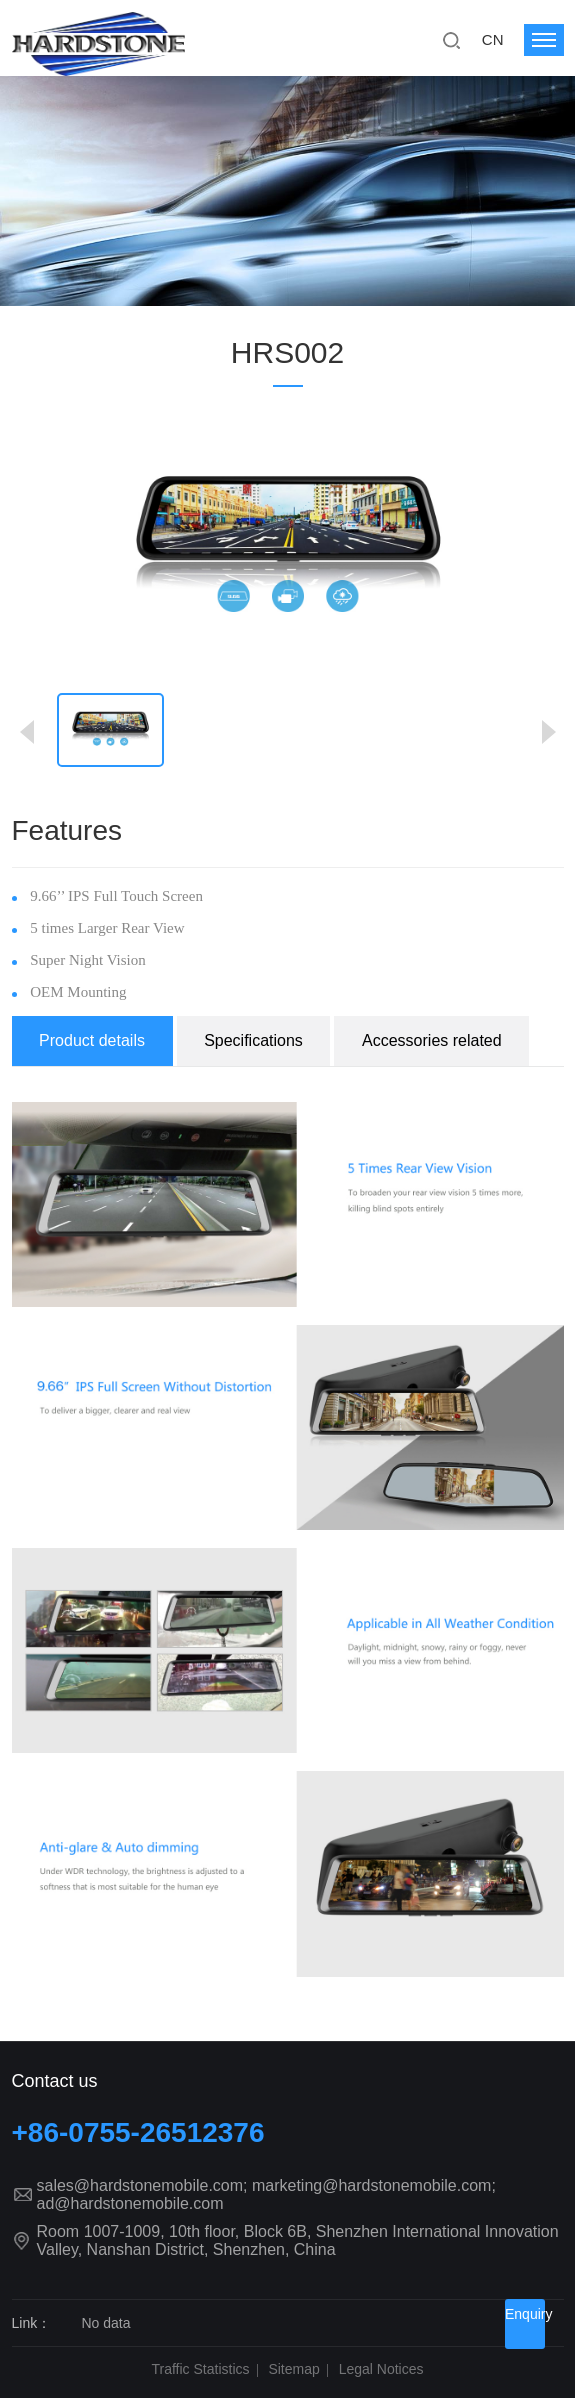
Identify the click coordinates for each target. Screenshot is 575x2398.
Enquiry (525, 2314)
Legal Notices (381, 2369)
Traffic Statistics (201, 2369)
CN (493, 39)
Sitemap (293, 2369)
